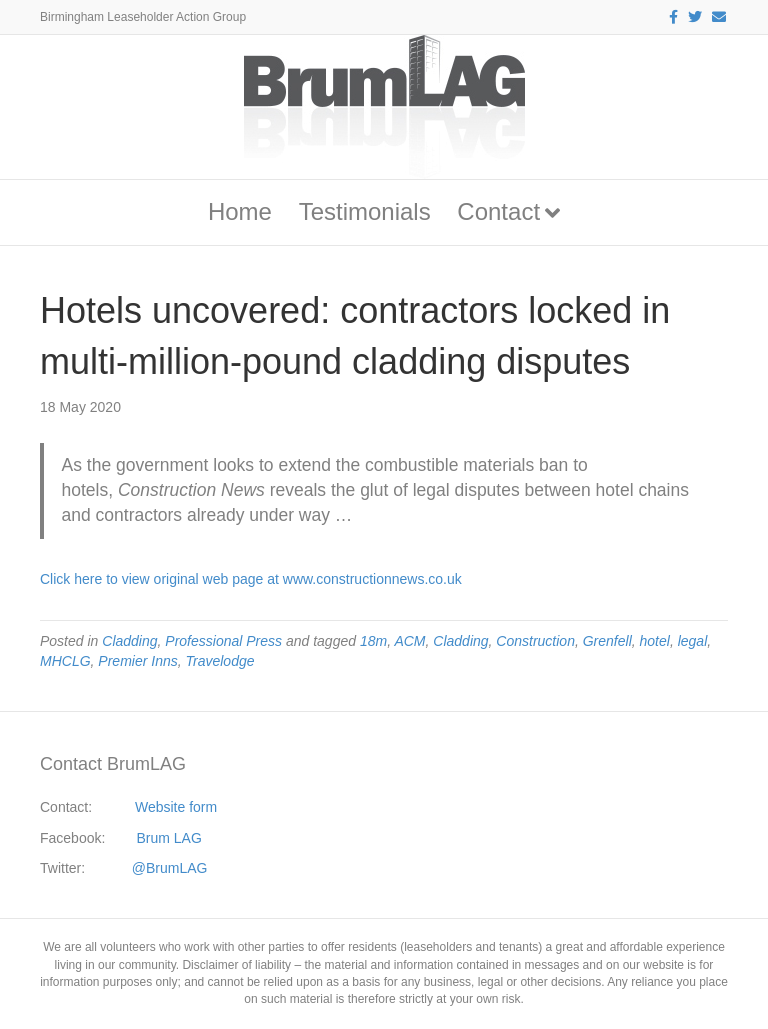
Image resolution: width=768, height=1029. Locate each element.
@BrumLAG (170, 868)
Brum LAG (169, 838)
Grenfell (607, 641)
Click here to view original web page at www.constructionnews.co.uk (251, 579)
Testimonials (365, 211)
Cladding (129, 641)
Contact (498, 211)
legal (693, 641)
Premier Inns (137, 661)
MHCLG (65, 661)
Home (240, 211)
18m (373, 641)
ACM (409, 641)
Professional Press (223, 641)
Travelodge (219, 661)
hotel (655, 641)
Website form (176, 807)
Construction (535, 641)
